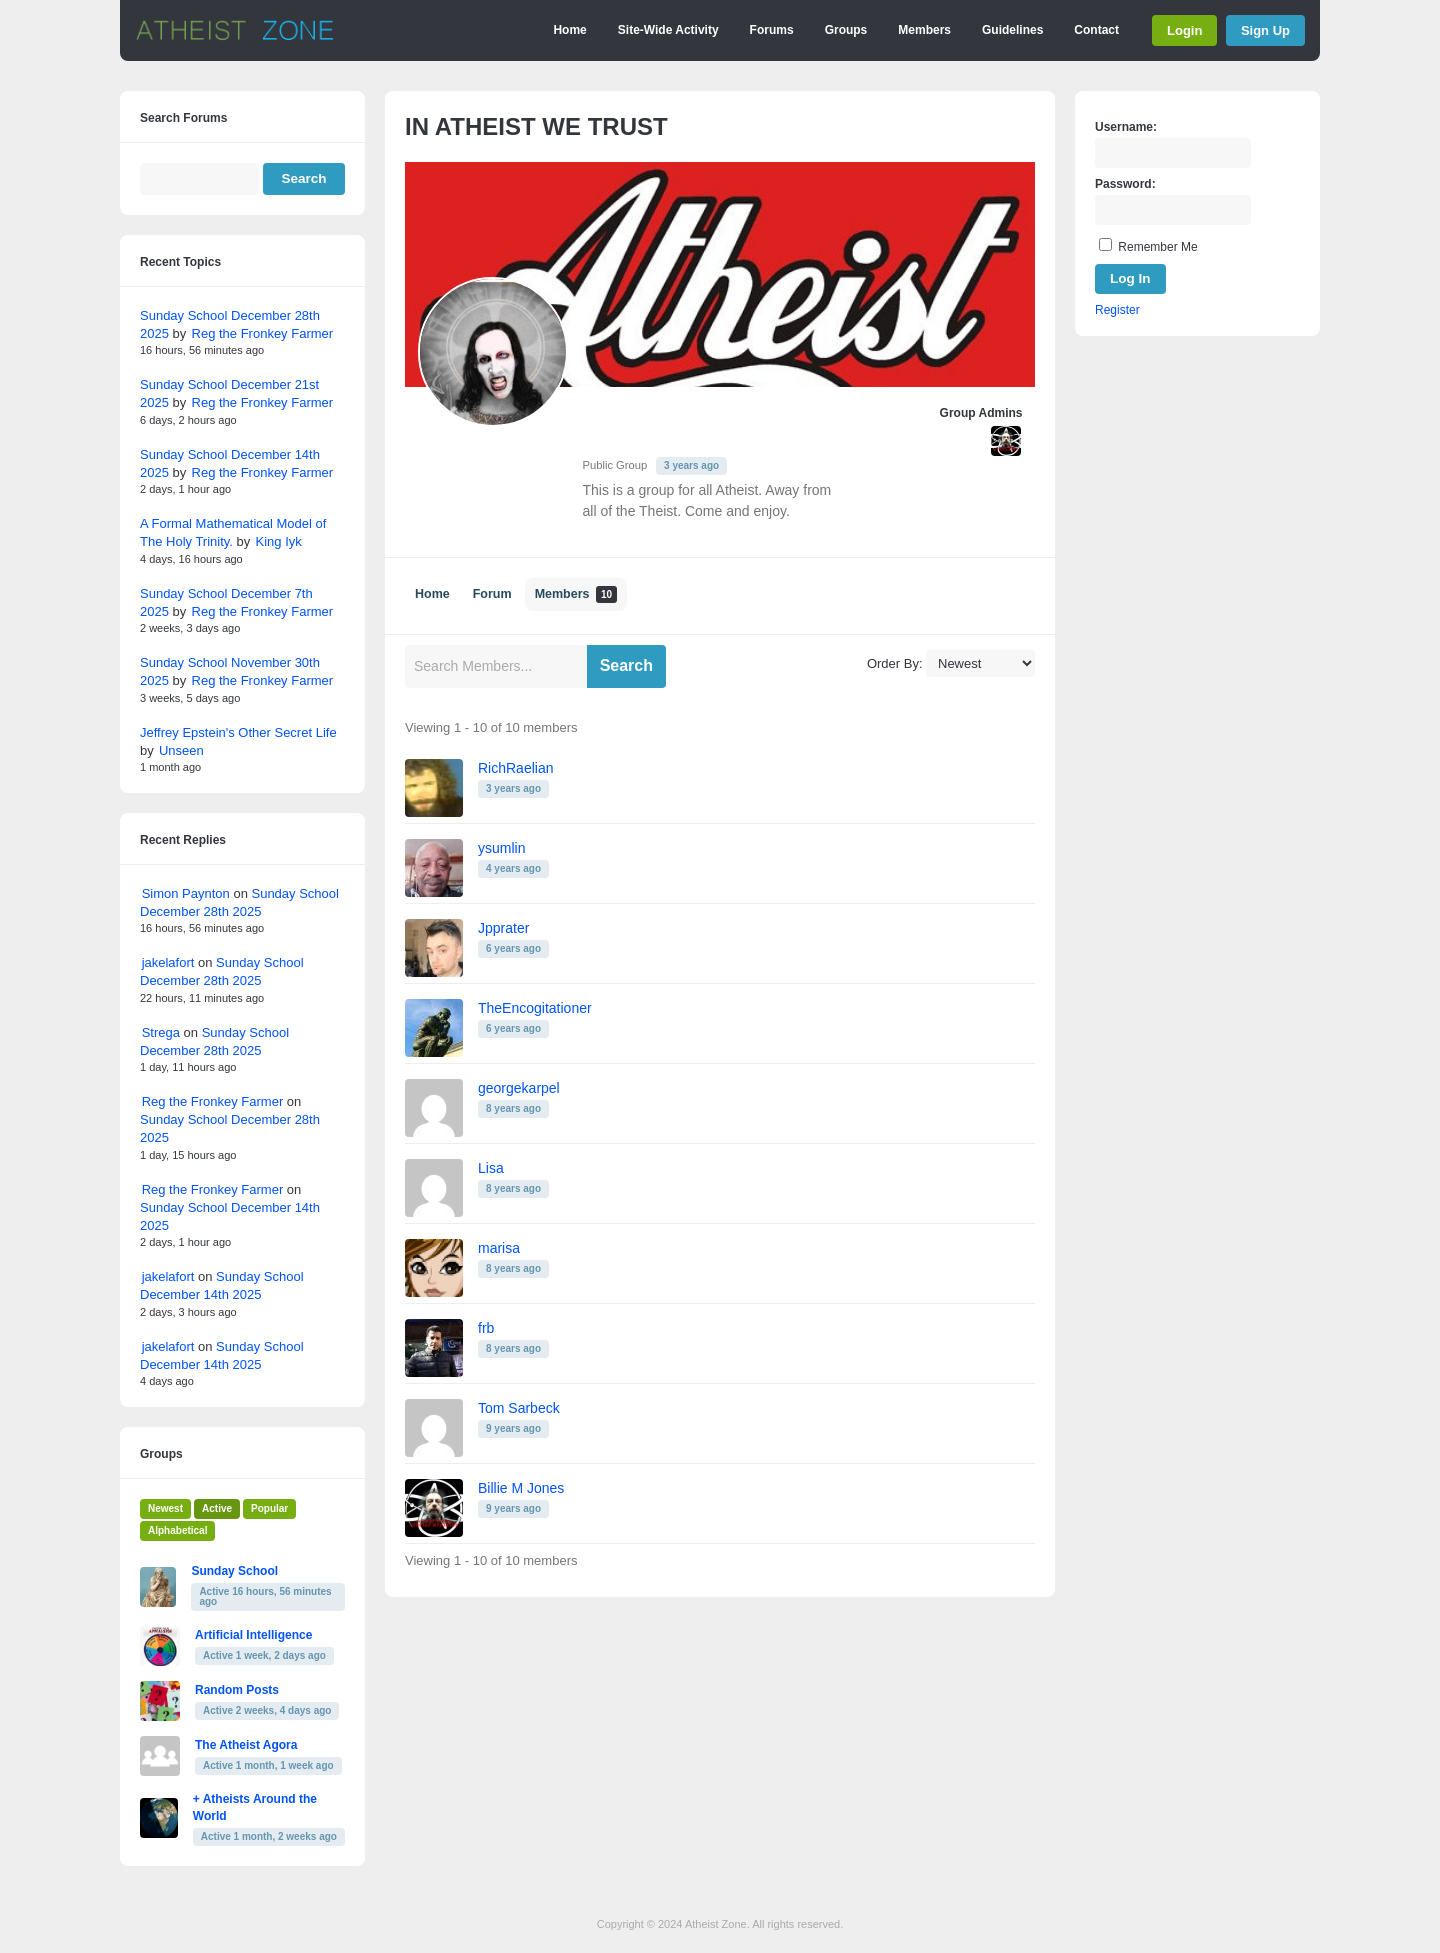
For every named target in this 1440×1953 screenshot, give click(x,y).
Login (1184, 30)
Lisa (491, 1168)
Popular (269, 1508)
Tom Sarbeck (519, 1408)
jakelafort (168, 962)
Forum (492, 594)
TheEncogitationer (535, 1008)
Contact (1096, 30)
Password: (1125, 184)
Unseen (181, 750)
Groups (846, 30)
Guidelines (1012, 30)
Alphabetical (177, 1530)
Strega (161, 1032)
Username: (1126, 127)
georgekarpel (519, 1088)
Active (217, 1508)
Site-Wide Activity (668, 30)
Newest (165, 1508)
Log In (1130, 278)
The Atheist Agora (246, 1745)
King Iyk (279, 541)
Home (569, 30)
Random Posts (237, 1690)
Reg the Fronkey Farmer (263, 333)
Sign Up (1265, 30)
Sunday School (234, 1571)
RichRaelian (515, 768)
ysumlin (501, 848)
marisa (499, 1248)
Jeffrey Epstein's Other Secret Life (238, 732)
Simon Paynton (186, 893)
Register (1117, 310)
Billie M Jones (521, 1488)
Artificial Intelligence (253, 1635)
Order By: (895, 663)
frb (486, 1328)
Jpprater (503, 928)
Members (924, 30)
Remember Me (1157, 247)
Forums (772, 30)
